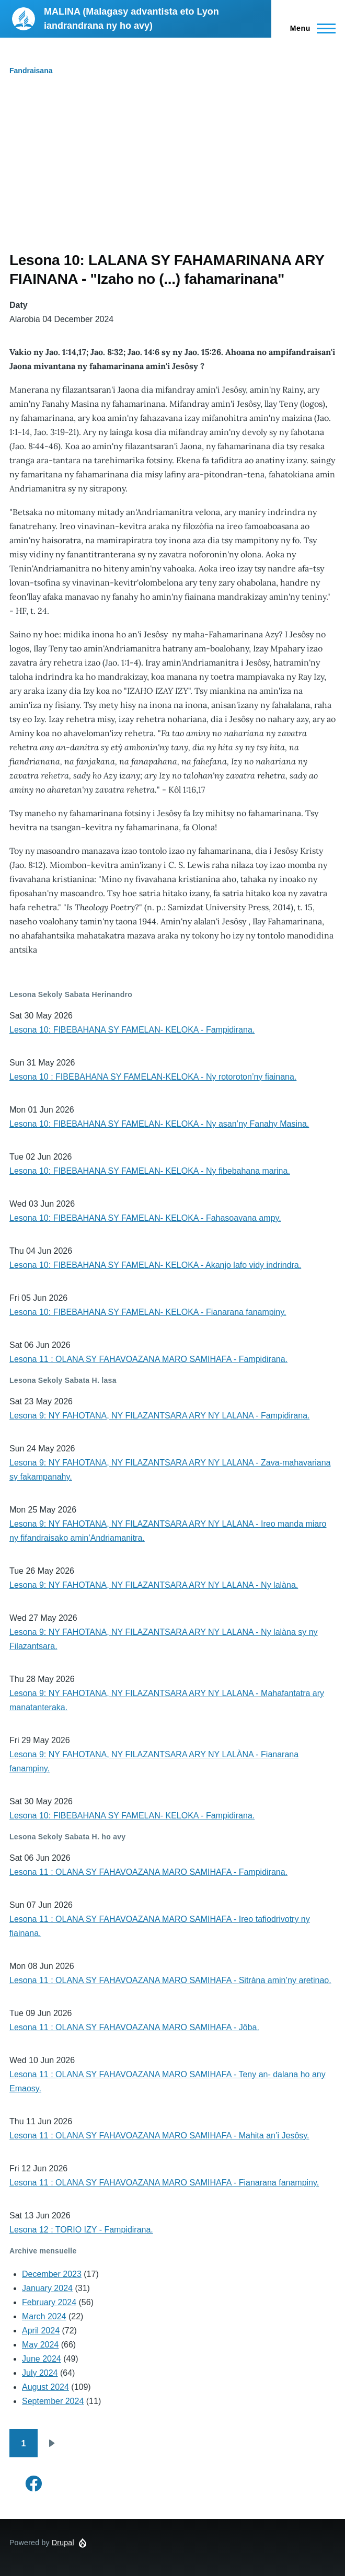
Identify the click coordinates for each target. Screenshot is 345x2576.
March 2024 (44, 2316)
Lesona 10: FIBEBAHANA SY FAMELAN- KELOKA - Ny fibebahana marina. (149, 1170)
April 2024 (41, 2330)
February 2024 (49, 2302)
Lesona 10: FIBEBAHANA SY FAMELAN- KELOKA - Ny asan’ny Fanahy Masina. (159, 1123)
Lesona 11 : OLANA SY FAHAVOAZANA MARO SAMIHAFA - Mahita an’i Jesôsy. (159, 2135)
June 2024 (41, 2358)
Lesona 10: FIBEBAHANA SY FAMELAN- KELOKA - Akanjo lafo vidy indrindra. (155, 1265)
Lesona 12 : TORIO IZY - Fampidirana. (81, 2229)
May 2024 (40, 2344)
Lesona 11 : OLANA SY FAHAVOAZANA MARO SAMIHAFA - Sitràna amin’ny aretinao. (170, 1980)
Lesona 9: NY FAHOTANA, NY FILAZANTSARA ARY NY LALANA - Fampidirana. (159, 1415)
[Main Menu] (310, 28)
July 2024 (40, 2372)
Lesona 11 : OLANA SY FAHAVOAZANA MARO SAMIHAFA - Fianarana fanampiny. (164, 2182)
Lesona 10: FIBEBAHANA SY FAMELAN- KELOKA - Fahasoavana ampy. (145, 1217)
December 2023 (52, 2274)
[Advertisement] (172, 172)
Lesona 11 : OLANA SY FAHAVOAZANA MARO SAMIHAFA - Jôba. (134, 2027)
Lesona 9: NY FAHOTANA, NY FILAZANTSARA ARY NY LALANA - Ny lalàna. (153, 1585)
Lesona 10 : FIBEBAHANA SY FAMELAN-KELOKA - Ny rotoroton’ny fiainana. (152, 1076)
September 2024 (53, 2401)
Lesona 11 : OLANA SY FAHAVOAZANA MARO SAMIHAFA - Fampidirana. (148, 1359)
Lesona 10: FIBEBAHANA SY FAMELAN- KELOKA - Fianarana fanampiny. (147, 1312)
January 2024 (47, 2288)
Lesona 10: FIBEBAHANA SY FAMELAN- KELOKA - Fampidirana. (132, 1029)
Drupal (63, 2542)
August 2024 (45, 2387)
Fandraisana (30, 70)
